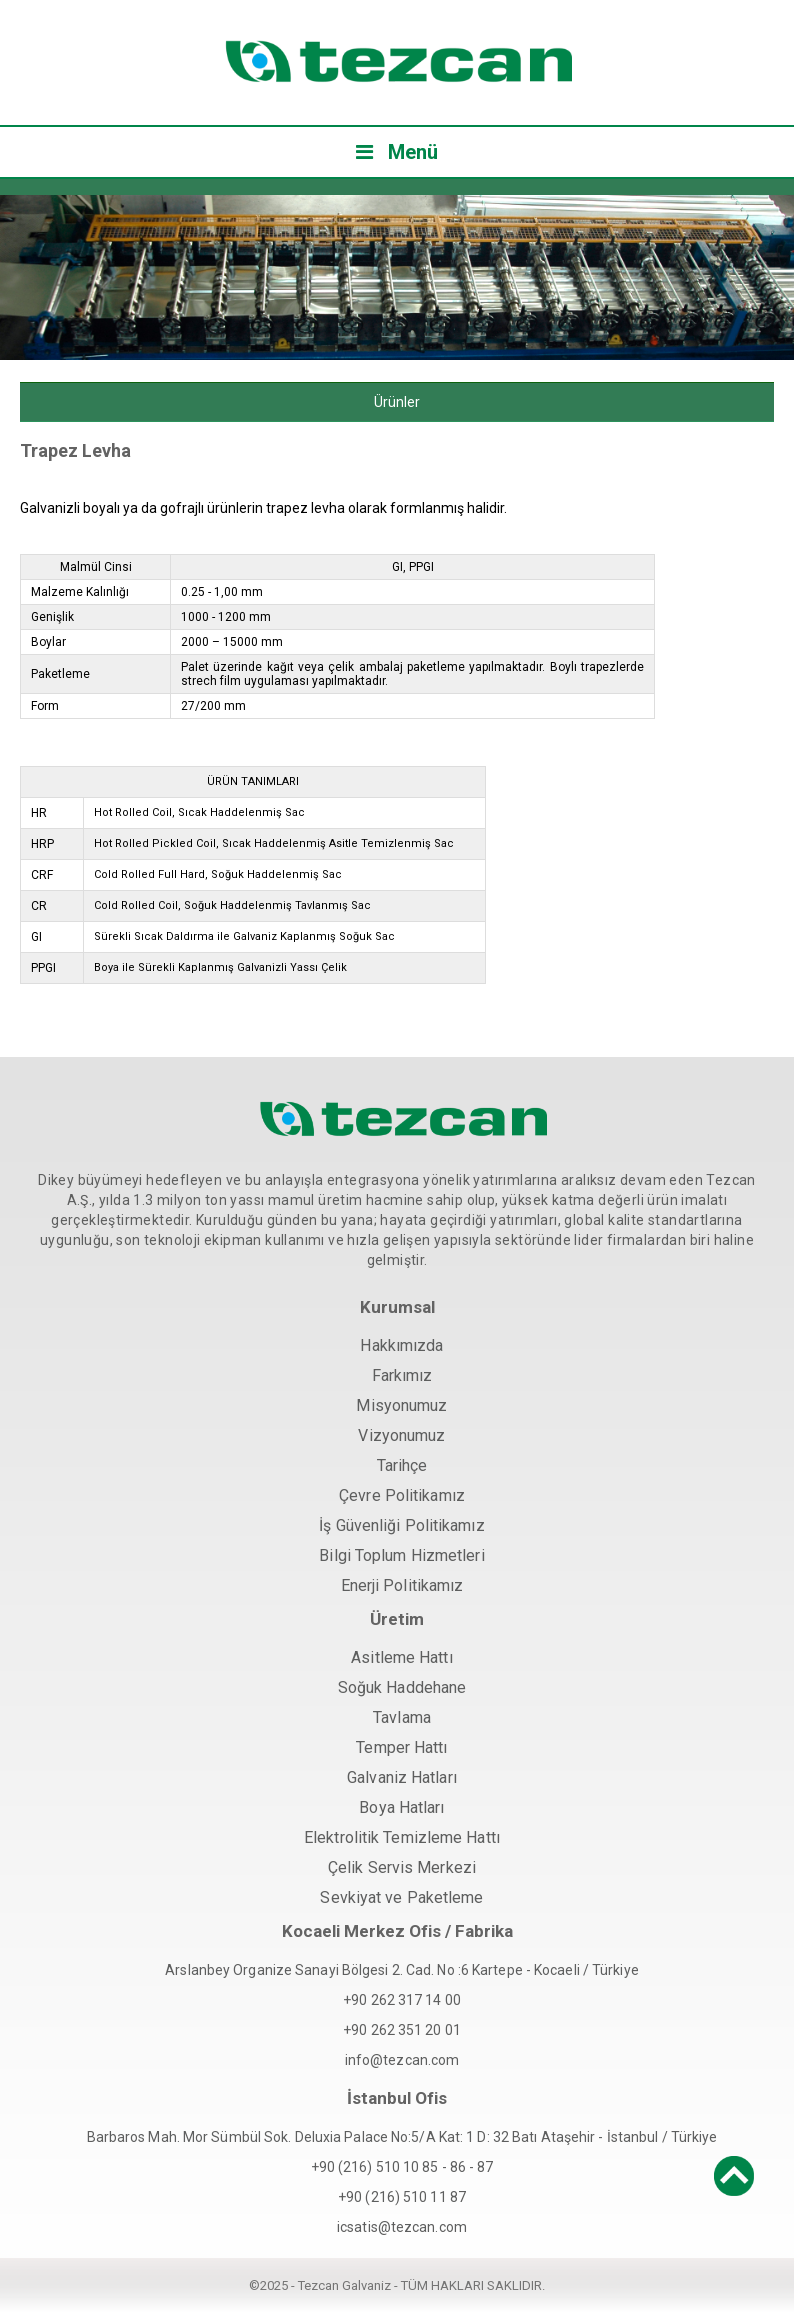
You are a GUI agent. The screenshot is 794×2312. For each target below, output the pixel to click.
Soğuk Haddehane (402, 1687)
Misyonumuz (401, 1405)
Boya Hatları (401, 1807)
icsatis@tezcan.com (402, 2227)
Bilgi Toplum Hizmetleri (401, 1555)
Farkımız (402, 1375)
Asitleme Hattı (401, 1657)
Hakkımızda (401, 1345)
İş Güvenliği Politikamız (401, 1525)
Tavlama (402, 1717)
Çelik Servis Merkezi (402, 1867)
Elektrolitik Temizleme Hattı (402, 1837)
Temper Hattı (401, 1747)
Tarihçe (402, 1465)
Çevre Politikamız (402, 1495)
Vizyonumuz (401, 1435)
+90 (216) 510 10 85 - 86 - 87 (402, 2167)
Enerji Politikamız (402, 1585)
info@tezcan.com (402, 2060)
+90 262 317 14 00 (402, 2000)
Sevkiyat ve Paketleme (401, 1897)
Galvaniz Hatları (402, 1777)
